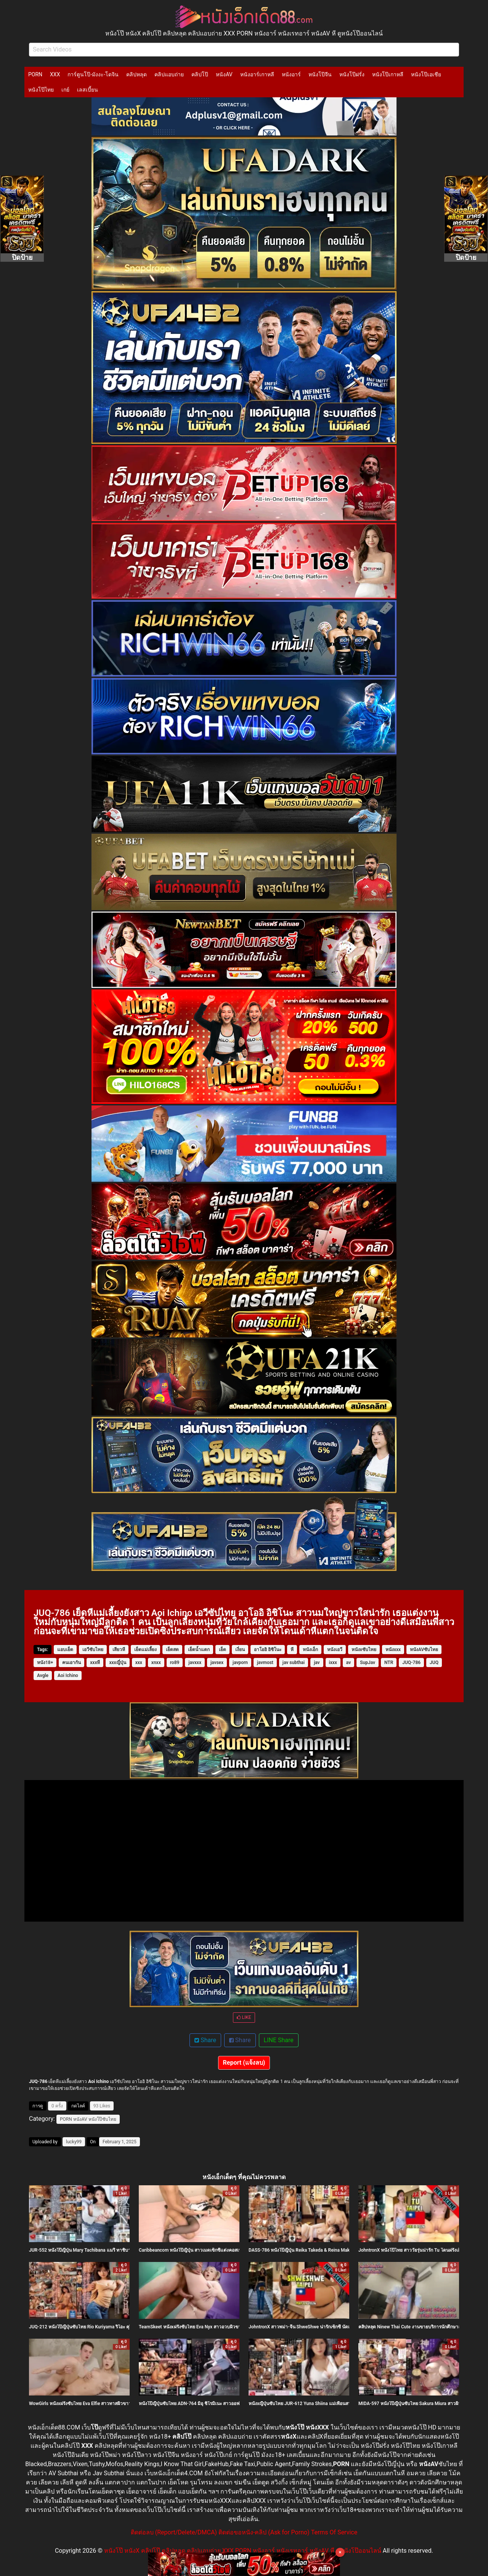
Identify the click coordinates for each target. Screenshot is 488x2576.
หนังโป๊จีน (320, 74)
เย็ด (222, 1649)
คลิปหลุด (136, 74)
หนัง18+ (45, 1662)
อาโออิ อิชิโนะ (267, 1649)
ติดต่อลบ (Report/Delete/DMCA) (174, 2532)
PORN (35, 74)
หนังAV (224, 74)
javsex (216, 1662)
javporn (240, 1662)
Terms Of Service (334, 2532)
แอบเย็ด (65, 1649)
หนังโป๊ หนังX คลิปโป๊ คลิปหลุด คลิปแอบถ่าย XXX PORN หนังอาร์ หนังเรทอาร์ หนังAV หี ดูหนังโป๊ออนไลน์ (242, 2550)
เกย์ (65, 90)
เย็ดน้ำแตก (199, 1649)
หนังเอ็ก (310, 1649)
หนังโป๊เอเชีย (426, 74)
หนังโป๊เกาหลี (387, 74)
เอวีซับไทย (92, 1649)
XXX (55, 74)
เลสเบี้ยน (87, 90)
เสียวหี (118, 1649)
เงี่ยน (240, 1649)
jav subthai (294, 1662)
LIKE (244, 2017)
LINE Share (279, 2040)
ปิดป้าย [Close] (22, 257)
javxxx (194, 1662)
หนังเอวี (334, 1649)
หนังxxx (393, 1649)
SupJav (367, 1662)
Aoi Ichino (68, 1675)
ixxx (333, 1662)
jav (316, 1662)
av (348, 1662)
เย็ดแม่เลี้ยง (145, 1649)
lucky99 (74, 2141)
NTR (388, 1662)
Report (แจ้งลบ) (244, 2062)
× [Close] (340, 2552)
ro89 (175, 1662)
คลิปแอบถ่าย (169, 74)
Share (205, 2040)
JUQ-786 (411, 1662)
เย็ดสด (172, 1649)
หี (292, 1649)
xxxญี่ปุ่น (117, 1662)
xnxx (156, 1662)
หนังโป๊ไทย (41, 90)
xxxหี (95, 1662)
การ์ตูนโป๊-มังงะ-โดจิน (93, 74)
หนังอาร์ (291, 74)
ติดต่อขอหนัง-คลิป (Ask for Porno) (264, 2532)
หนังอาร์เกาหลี (257, 74)
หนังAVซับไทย (424, 1649)
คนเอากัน (71, 1662)
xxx (138, 1662)
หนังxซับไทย (364, 1649)
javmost (265, 1662)
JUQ (434, 1662)
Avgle (42, 1675)
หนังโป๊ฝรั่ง (351, 74)
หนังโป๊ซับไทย (102, 2119)
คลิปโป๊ (199, 74)
